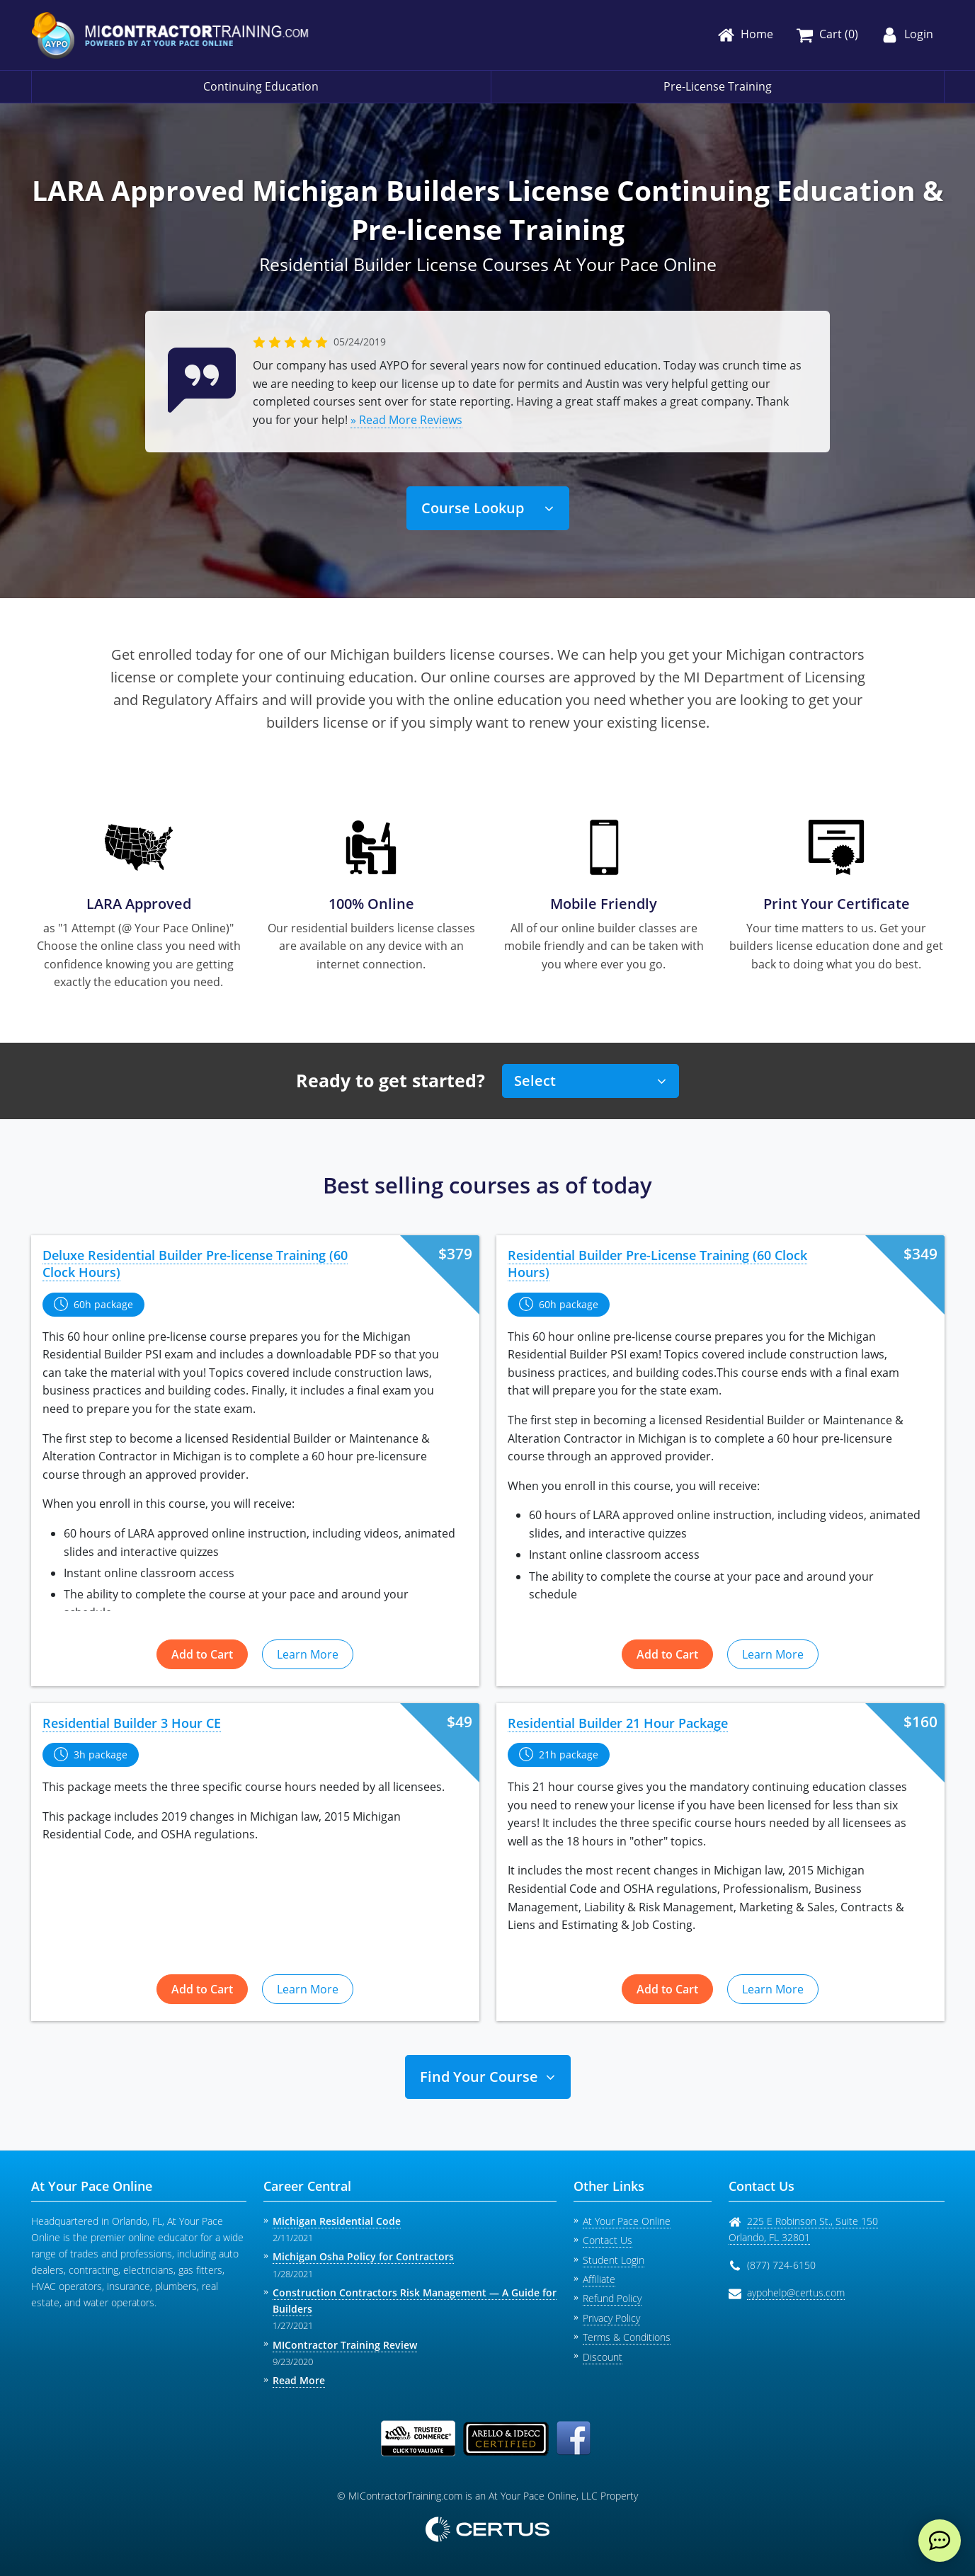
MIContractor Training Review (345, 2345)
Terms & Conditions (627, 2337)
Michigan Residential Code (337, 2221)
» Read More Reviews (406, 420)
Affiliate (599, 2279)
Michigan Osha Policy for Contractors (363, 2256)
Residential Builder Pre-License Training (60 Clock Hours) (657, 1264)
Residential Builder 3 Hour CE (131, 1723)
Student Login (613, 2260)
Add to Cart (202, 1654)
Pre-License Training (717, 86)
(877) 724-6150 (781, 2265)
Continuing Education (261, 86)
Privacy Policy (611, 2318)
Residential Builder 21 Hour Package (618, 1723)
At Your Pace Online (627, 2221)
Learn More (307, 1654)
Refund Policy (612, 2298)
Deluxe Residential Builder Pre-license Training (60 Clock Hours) (195, 1264)
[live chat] (939, 2540)
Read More (299, 2380)
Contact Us (607, 2240)
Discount (602, 2357)
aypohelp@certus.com (796, 2292)
